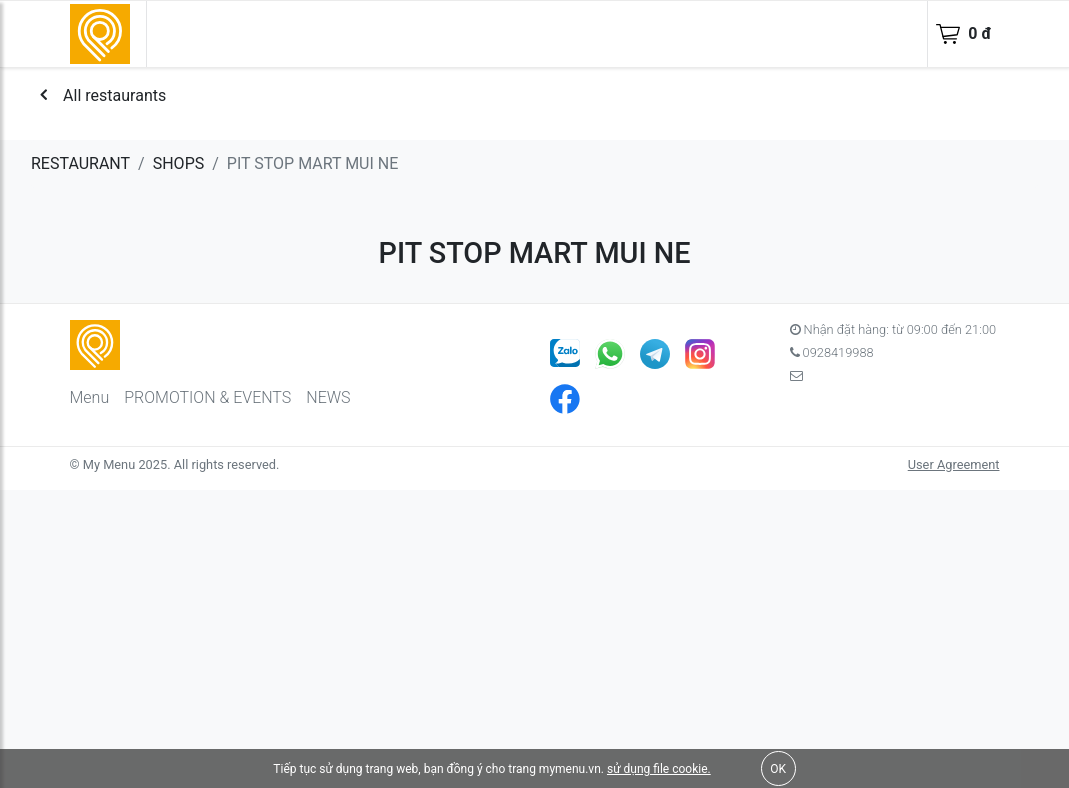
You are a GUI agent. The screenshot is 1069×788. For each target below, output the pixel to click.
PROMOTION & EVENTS (207, 397)
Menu (90, 397)
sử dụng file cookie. (659, 769)
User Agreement (954, 464)
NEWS (328, 397)
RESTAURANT (80, 163)
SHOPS (179, 163)
